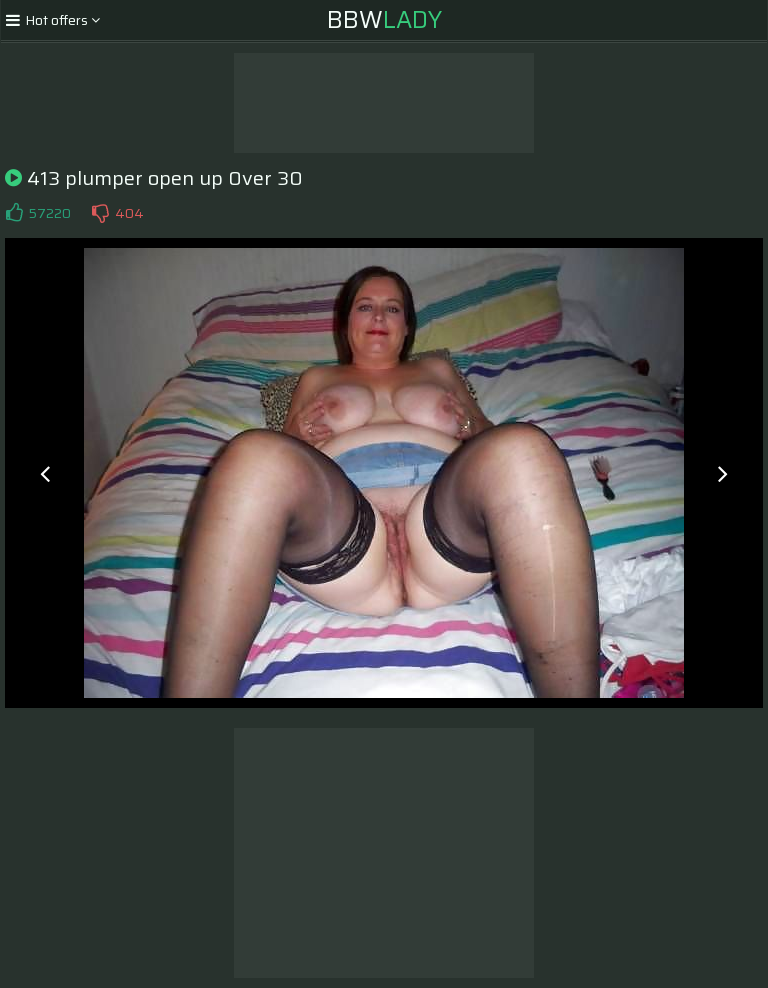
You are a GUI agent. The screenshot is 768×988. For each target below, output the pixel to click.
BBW (384, 20)
